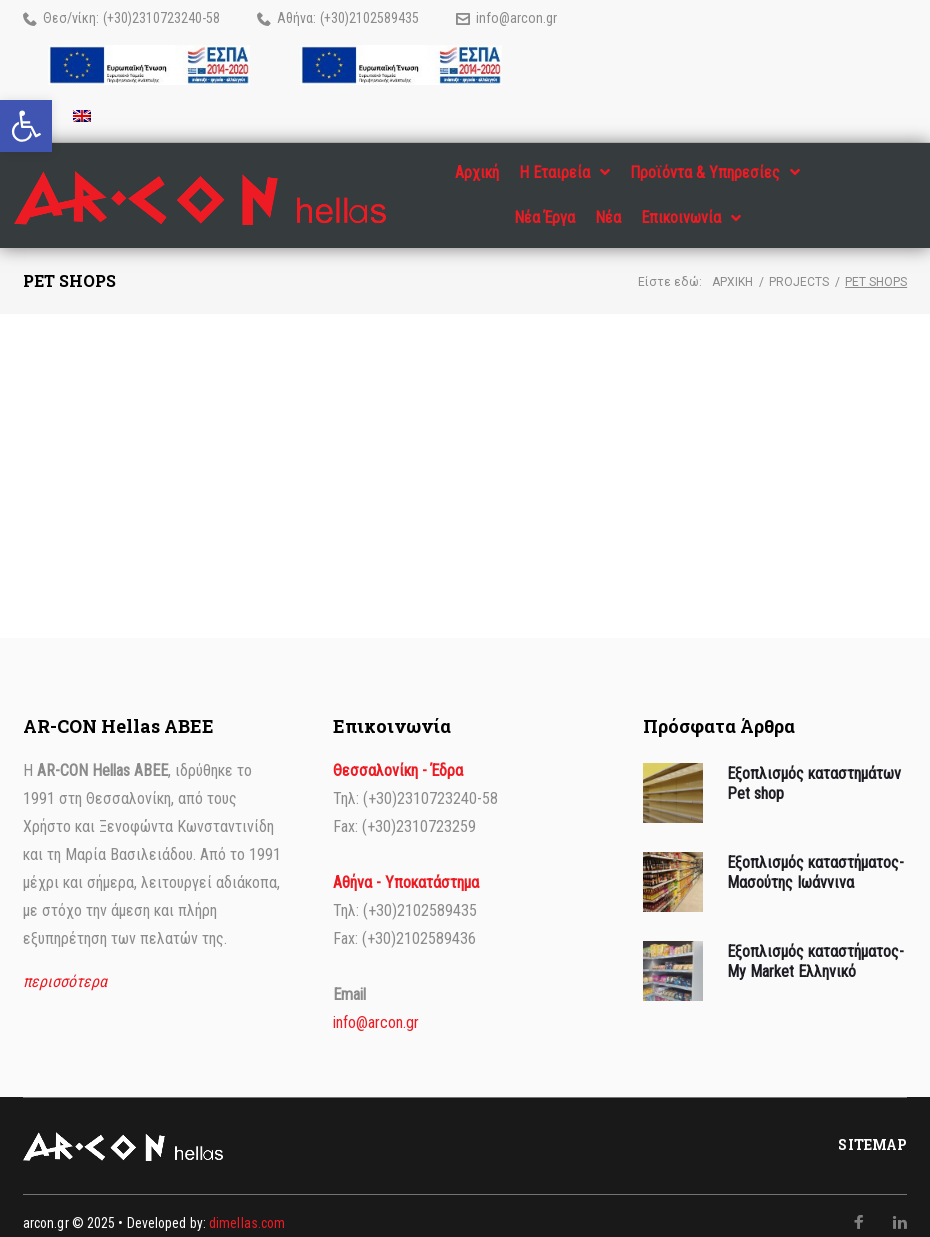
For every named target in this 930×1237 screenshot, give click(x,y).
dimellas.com (247, 1209)
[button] (26, 126)
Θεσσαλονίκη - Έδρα (398, 756)
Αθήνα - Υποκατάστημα (406, 868)
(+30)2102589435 (369, 18)
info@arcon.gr (516, 18)
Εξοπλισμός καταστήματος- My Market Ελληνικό (815, 947)
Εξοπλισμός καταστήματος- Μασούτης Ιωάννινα (815, 858)
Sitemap (872, 1131)
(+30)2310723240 (152, 18)
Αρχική (732, 268)
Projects (799, 268)
